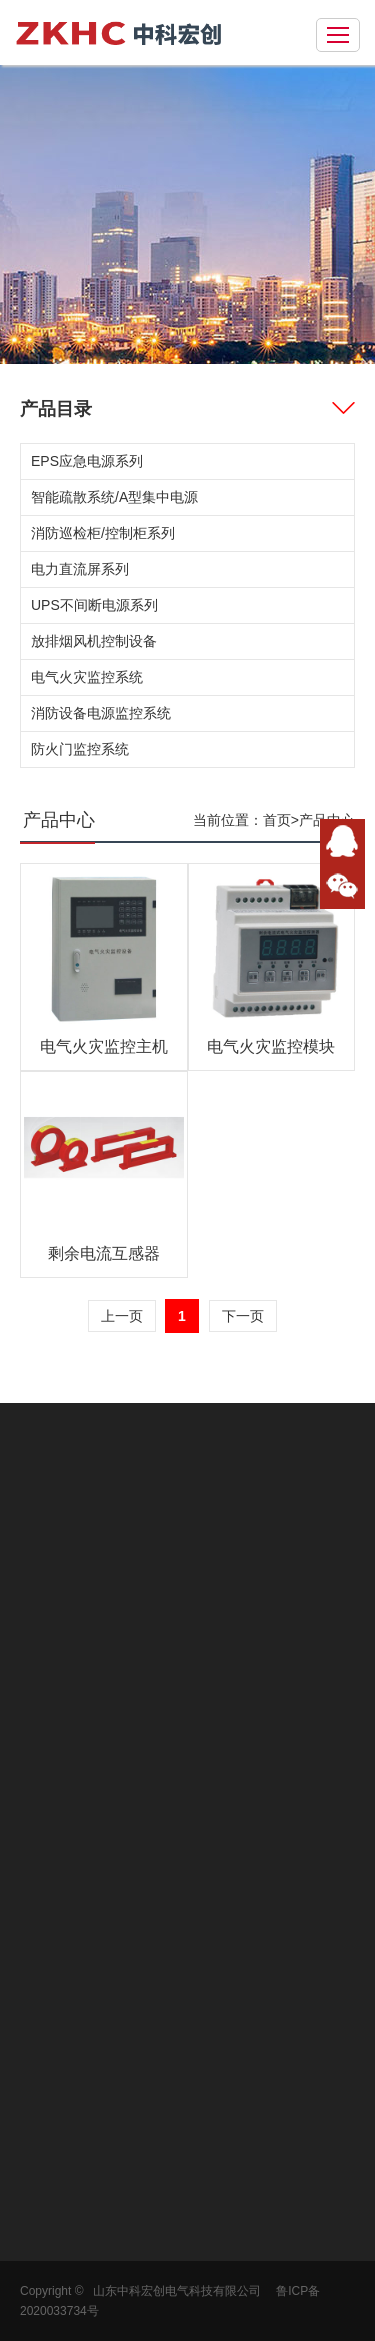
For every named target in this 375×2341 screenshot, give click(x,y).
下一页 (243, 1316)
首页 (277, 820)
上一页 (122, 1316)
